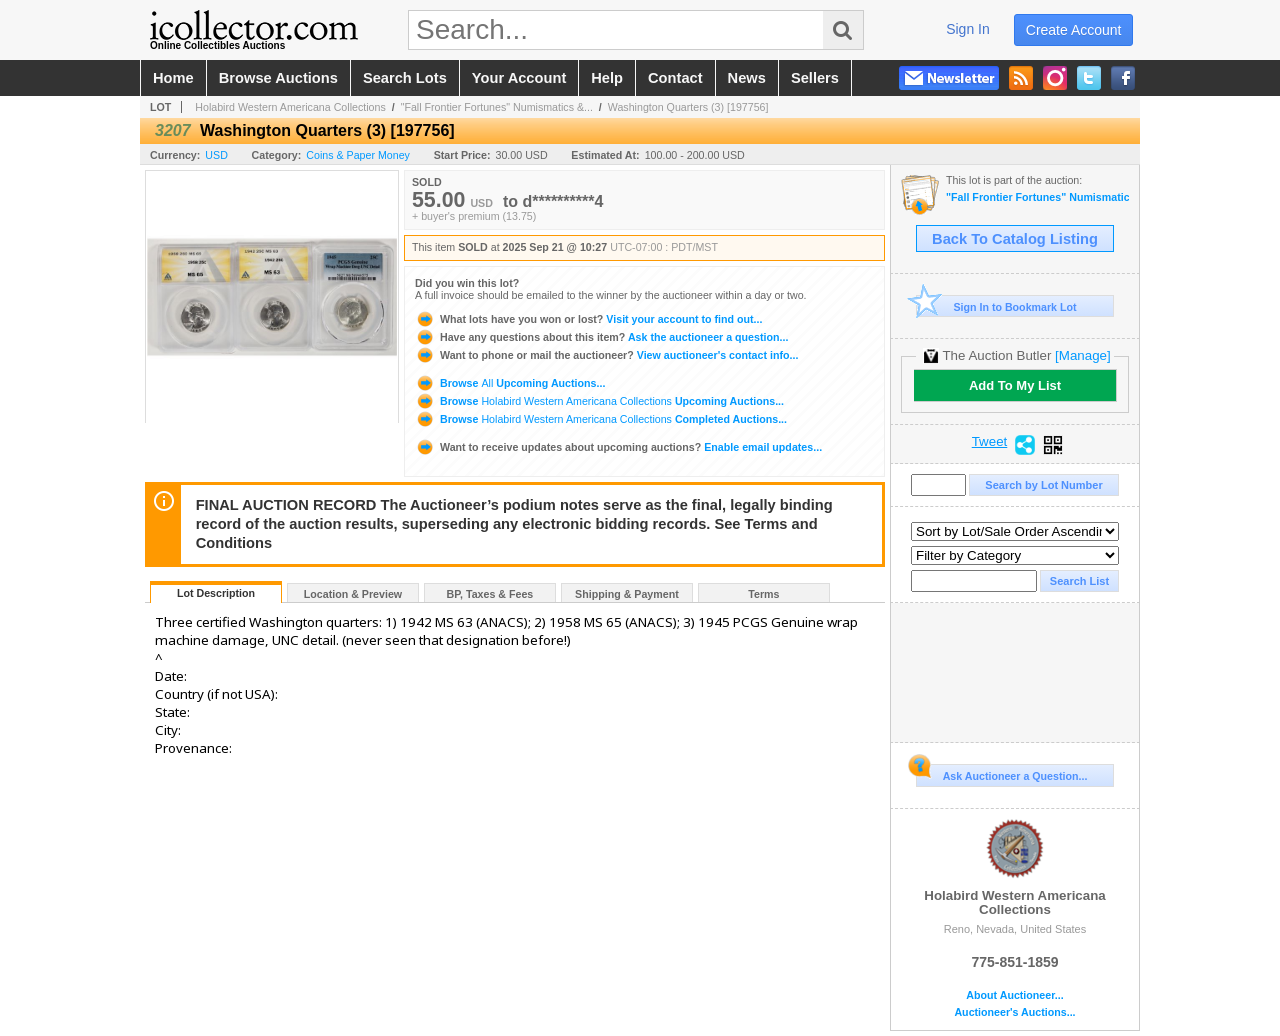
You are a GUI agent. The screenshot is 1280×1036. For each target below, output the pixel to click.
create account (1074, 30)
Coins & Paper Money (358, 155)
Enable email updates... (618, 447)
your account (519, 78)
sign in (968, 29)
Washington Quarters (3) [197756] (688, 107)
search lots (405, 78)
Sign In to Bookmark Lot (996, 306)
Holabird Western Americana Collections (290, 107)
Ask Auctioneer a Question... (1001, 773)
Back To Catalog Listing (1015, 239)
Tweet (990, 442)
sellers (815, 78)
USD (216, 155)
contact (675, 78)
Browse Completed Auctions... (601, 419)
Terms (763, 594)
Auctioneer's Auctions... (1014, 1012)
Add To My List (1015, 385)
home (173, 78)
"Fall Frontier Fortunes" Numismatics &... (497, 107)
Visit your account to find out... (588, 319)
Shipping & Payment (627, 594)
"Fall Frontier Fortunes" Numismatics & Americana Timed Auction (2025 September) (1037, 197)
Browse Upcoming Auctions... (510, 383)
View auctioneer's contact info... (606, 355)
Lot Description (216, 593)
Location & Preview (353, 594)
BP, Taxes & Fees (490, 594)
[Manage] (1082, 355)
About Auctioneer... (1014, 995)
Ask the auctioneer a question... (601, 337)
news (747, 78)
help (607, 78)
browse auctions (278, 78)
